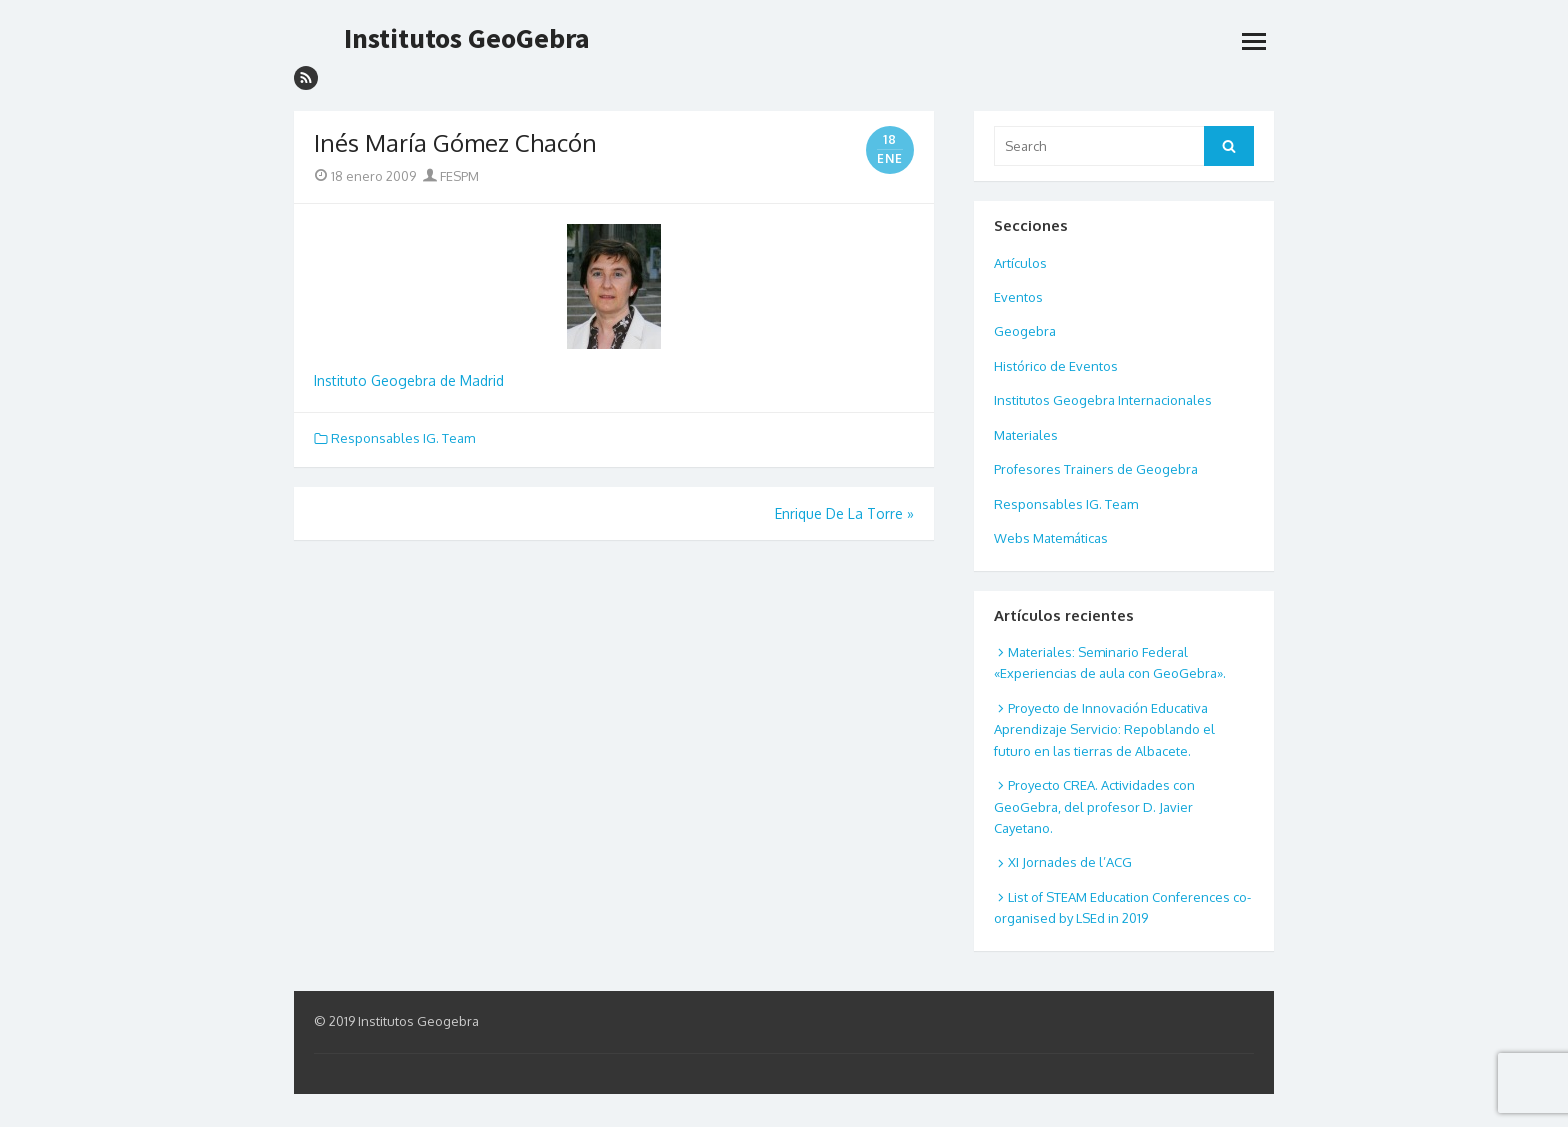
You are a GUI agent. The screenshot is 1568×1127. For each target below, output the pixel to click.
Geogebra (1025, 331)
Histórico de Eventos (1056, 366)
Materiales (1026, 435)
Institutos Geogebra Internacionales (1103, 400)
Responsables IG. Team (403, 438)
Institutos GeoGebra (467, 38)
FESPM (451, 176)
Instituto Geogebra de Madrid (409, 380)
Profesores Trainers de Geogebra (1096, 469)
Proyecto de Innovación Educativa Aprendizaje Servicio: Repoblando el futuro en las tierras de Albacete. (1104, 729)
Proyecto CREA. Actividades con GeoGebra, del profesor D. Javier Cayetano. (1094, 806)
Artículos (1020, 263)
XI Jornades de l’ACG (1070, 862)
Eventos (1018, 297)
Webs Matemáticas (1051, 538)
